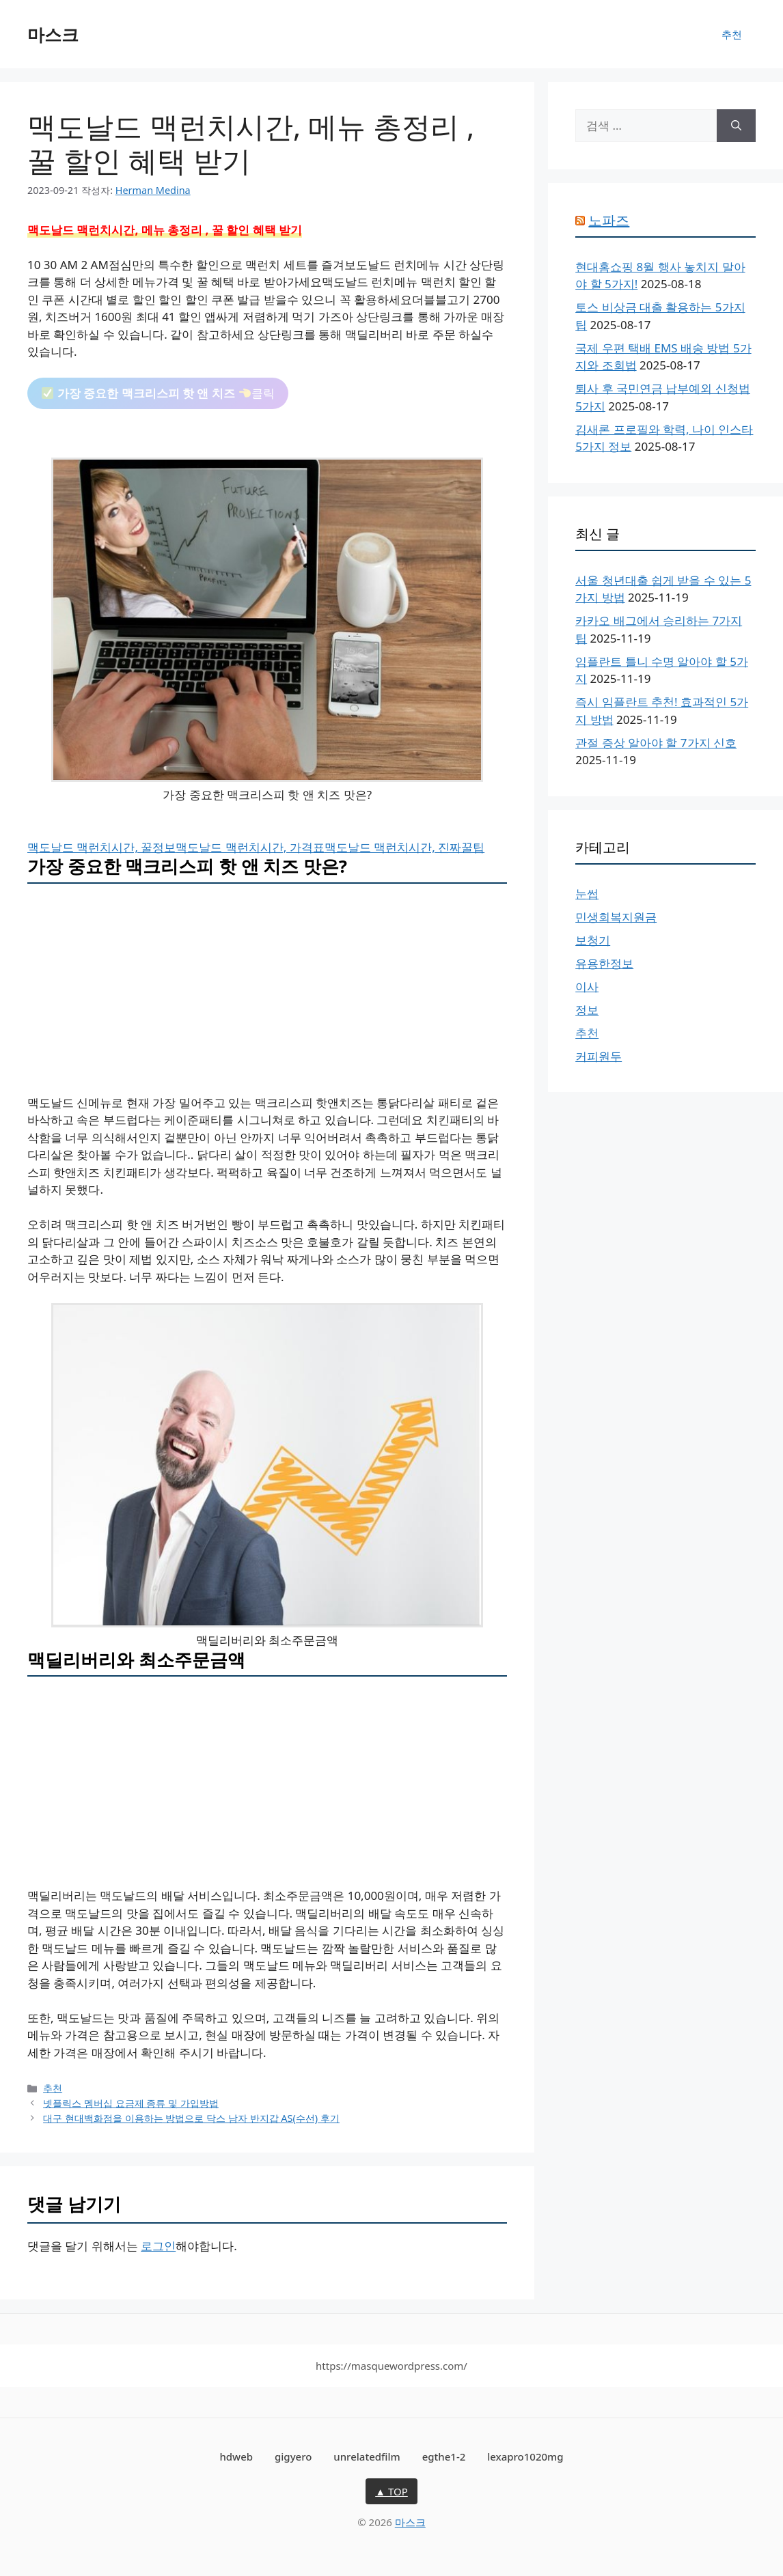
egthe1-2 (444, 2456)
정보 (587, 1010)
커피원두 (598, 1056)
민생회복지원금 (616, 917)
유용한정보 (604, 963)
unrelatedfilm (366, 2456)
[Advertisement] (267, 993)
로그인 (158, 2246)
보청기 (592, 940)
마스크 (53, 34)
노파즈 (608, 220)
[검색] (736, 125)
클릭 (158, 393)
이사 (587, 986)
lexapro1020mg (525, 2456)
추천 (732, 34)
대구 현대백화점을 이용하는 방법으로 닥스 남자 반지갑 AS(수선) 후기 (191, 2118)
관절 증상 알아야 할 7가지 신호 (656, 743)
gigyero (293, 2456)
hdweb (236, 2456)
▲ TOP (391, 2491)
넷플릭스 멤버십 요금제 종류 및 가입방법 (131, 2103)
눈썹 (587, 893)
